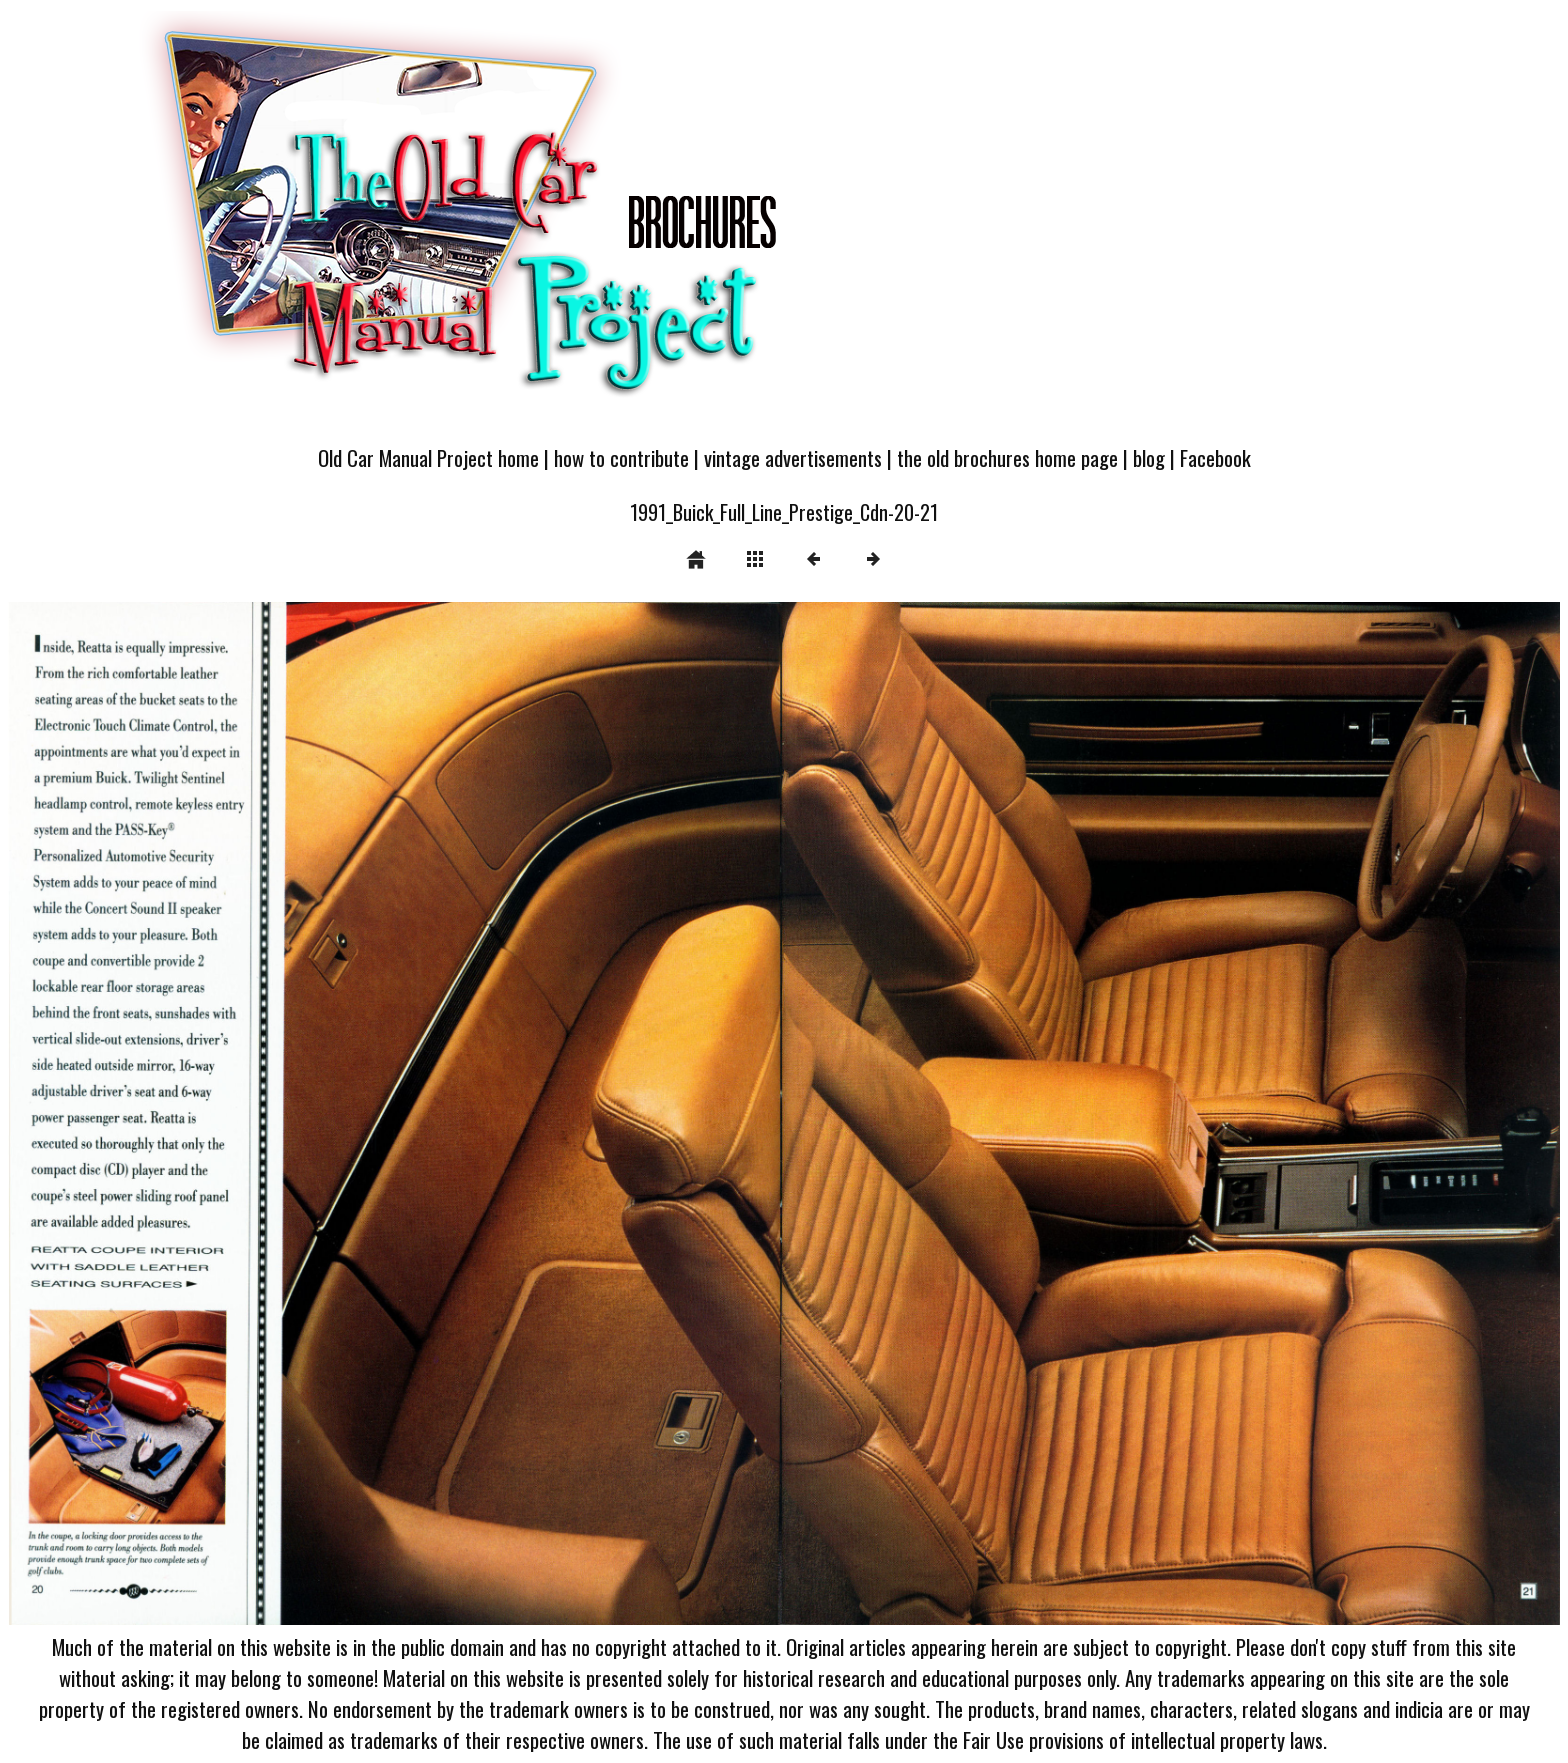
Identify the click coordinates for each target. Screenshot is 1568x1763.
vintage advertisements (793, 457)
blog (1149, 457)
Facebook (1215, 457)
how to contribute (621, 457)
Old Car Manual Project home (428, 457)
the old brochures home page (1007, 457)
